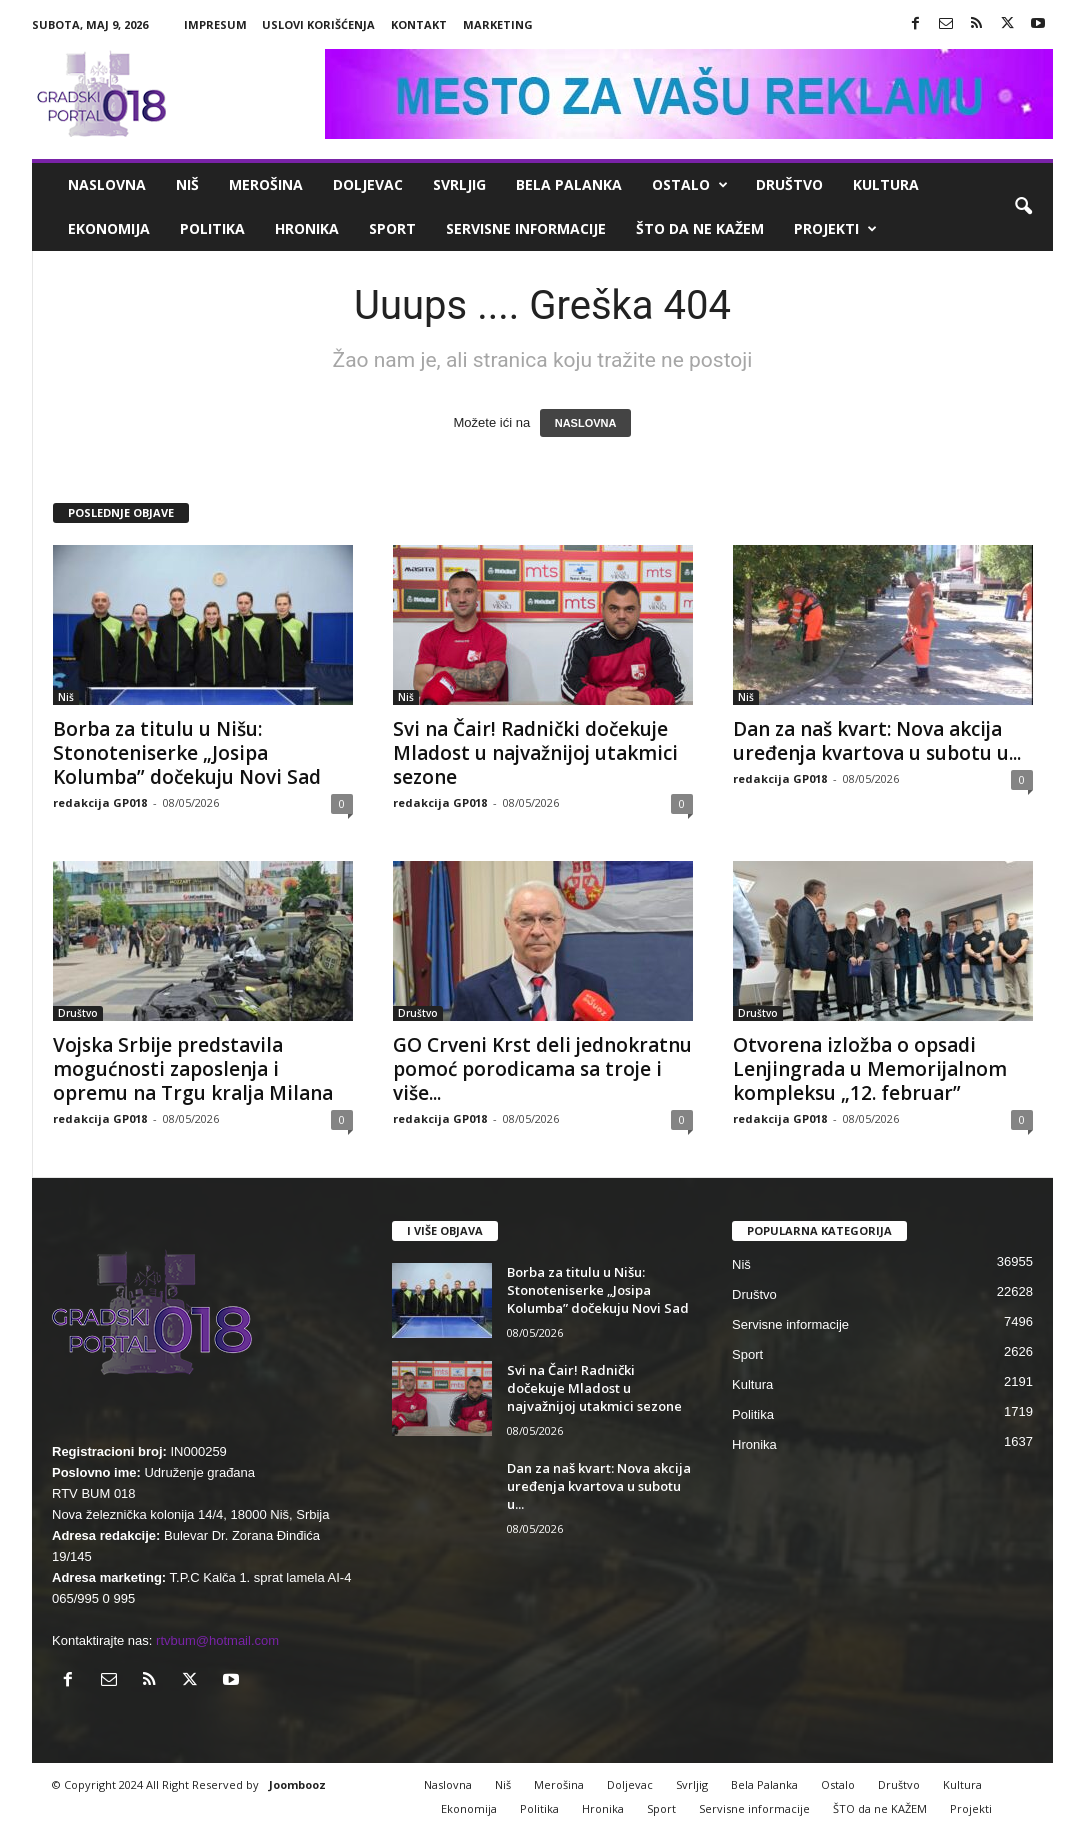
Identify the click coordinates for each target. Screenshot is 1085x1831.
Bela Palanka (569, 184)
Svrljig (459, 184)
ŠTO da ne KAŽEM (700, 228)
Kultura (886, 184)
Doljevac (368, 184)
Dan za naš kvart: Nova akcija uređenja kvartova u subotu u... (877, 741)
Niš (187, 184)
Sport (392, 228)
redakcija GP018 (100, 802)
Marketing (498, 24)
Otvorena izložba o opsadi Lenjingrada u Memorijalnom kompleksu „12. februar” (870, 1069)
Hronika (307, 228)
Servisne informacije (526, 228)
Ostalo (690, 185)
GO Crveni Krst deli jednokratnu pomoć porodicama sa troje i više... (542, 1069)
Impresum (215, 24)
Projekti (835, 229)
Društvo (789, 184)
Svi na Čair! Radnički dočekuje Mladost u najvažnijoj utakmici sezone (535, 753)
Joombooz (297, 1784)
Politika (212, 228)
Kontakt (419, 24)
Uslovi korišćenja (318, 24)
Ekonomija (109, 228)
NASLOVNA (586, 423)
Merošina (266, 184)
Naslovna (107, 184)
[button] (1023, 207)
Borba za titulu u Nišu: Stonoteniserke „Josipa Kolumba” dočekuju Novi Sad (187, 753)
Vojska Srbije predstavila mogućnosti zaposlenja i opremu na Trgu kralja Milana (193, 1069)
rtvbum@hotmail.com (217, 1640)
